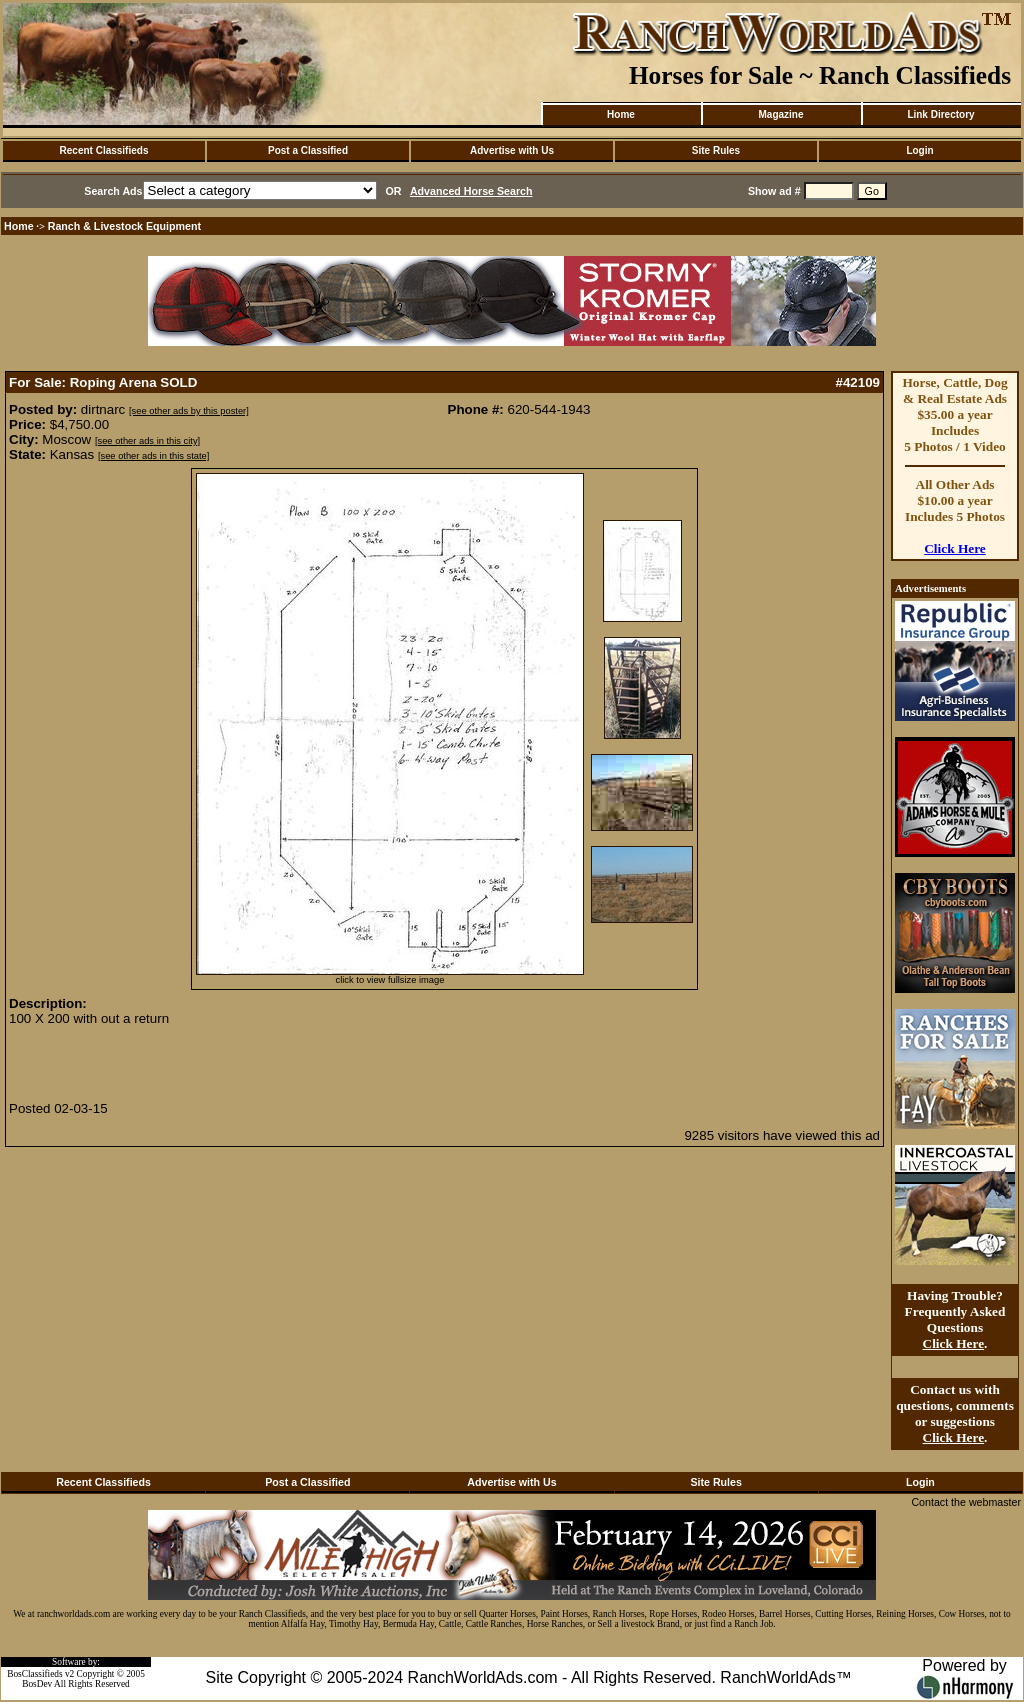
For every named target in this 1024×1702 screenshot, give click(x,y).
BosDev (37, 1684)
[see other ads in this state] (153, 456)
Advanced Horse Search (471, 191)
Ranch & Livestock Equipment (124, 226)
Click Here (955, 548)
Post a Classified (308, 150)
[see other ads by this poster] (189, 411)
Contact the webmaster (966, 1502)
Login (919, 150)
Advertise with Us (512, 150)
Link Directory (940, 114)
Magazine (780, 114)
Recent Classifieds (104, 150)
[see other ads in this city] (147, 441)
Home (621, 114)
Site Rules (716, 150)
